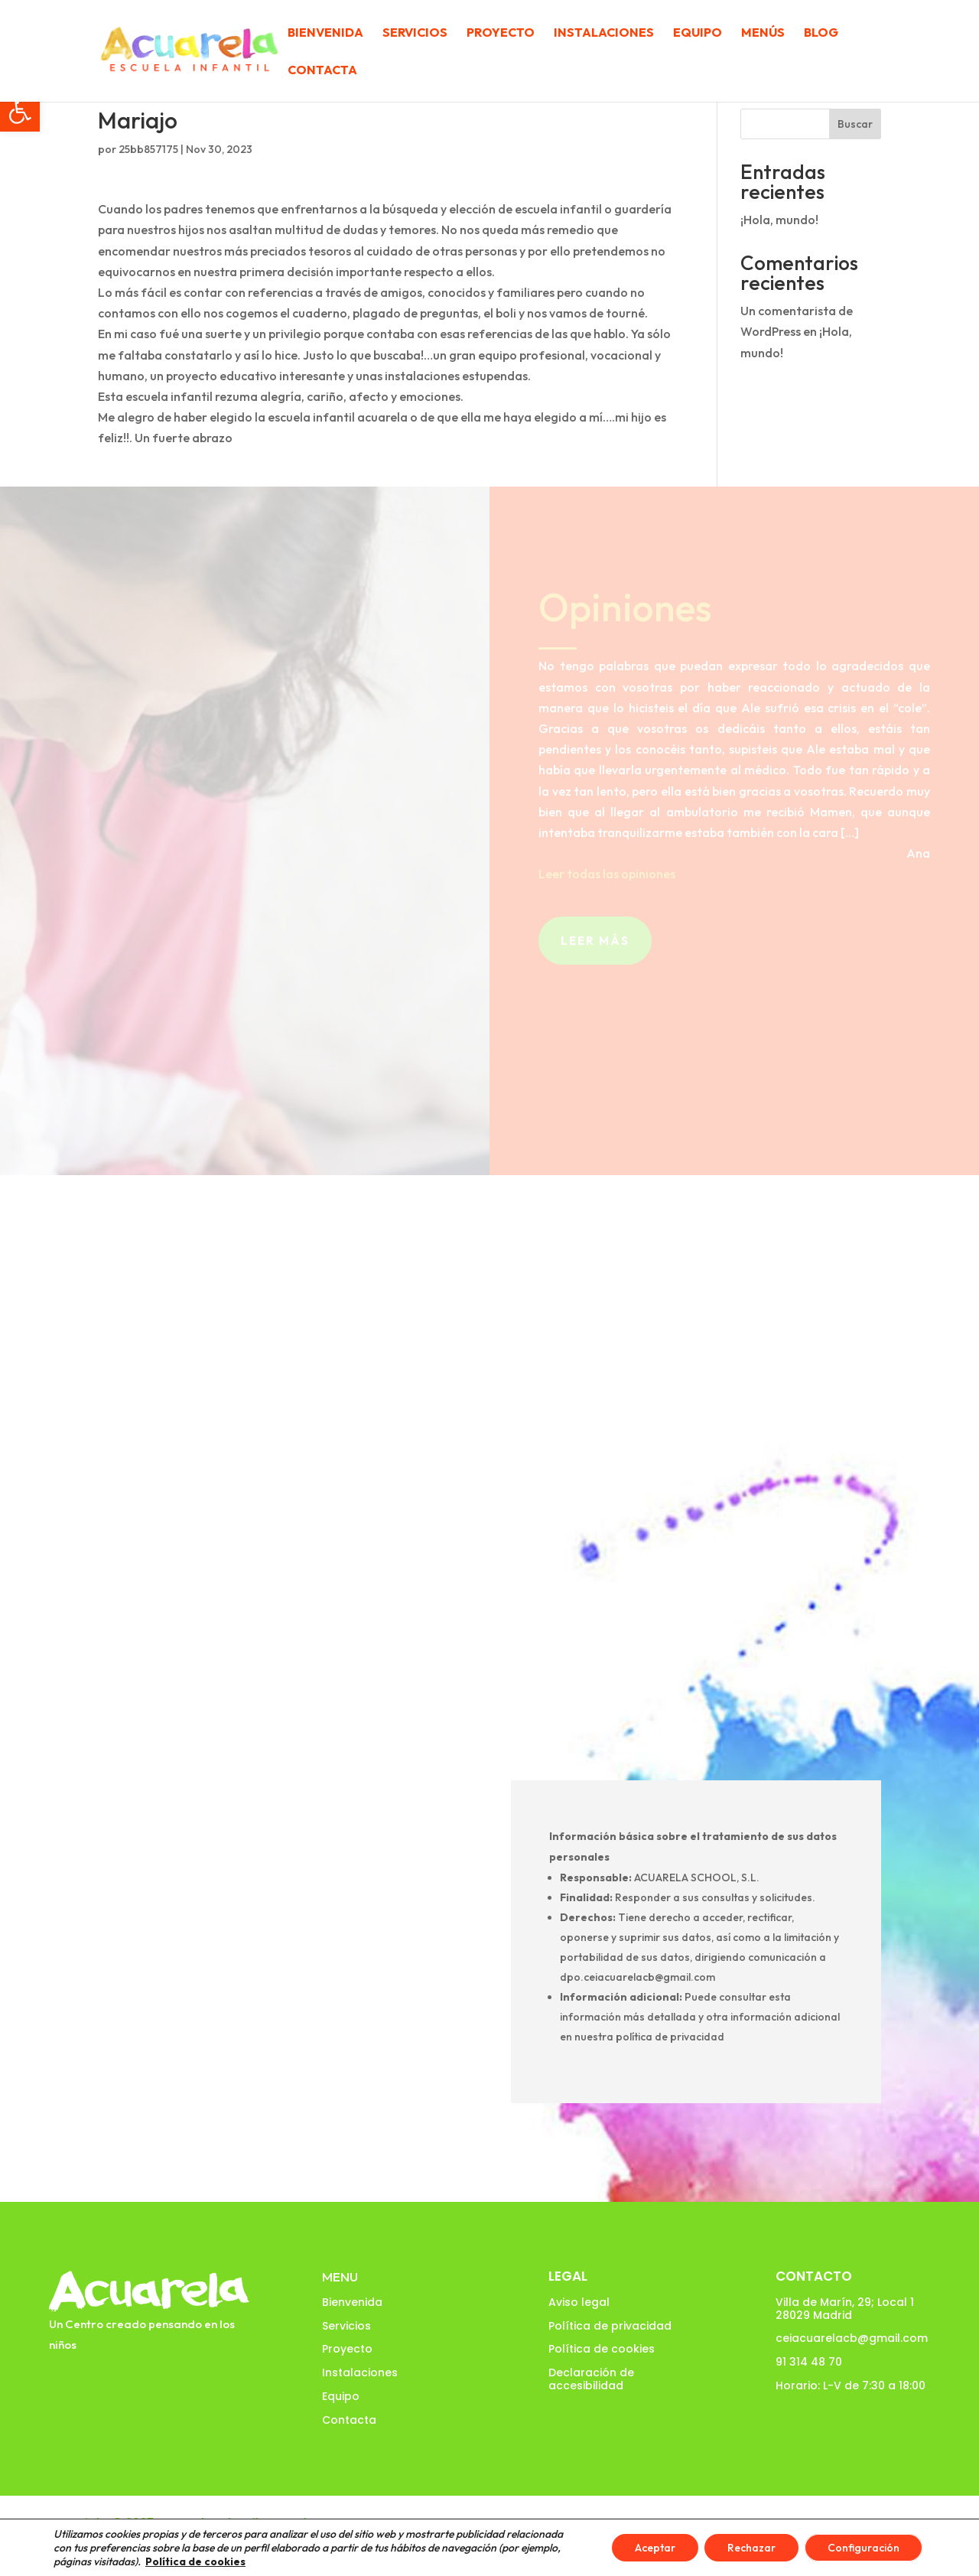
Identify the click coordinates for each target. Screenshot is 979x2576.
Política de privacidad (610, 2325)
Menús (763, 33)
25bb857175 (148, 149)
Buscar (855, 124)
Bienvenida (325, 33)
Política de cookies (601, 2348)
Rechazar (751, 2548)
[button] (20, 112)
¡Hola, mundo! (779, 219)
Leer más (595, 940)
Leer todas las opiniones (606, 873)
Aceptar (655, 2548)
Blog (821, 33)
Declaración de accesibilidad (591, 2379)
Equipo (697, 33)
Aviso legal (579, 2302)
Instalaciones (604, 33)
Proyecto (501, 33)
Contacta (322, 70)
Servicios (414, 33)
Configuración (863, 2548)
